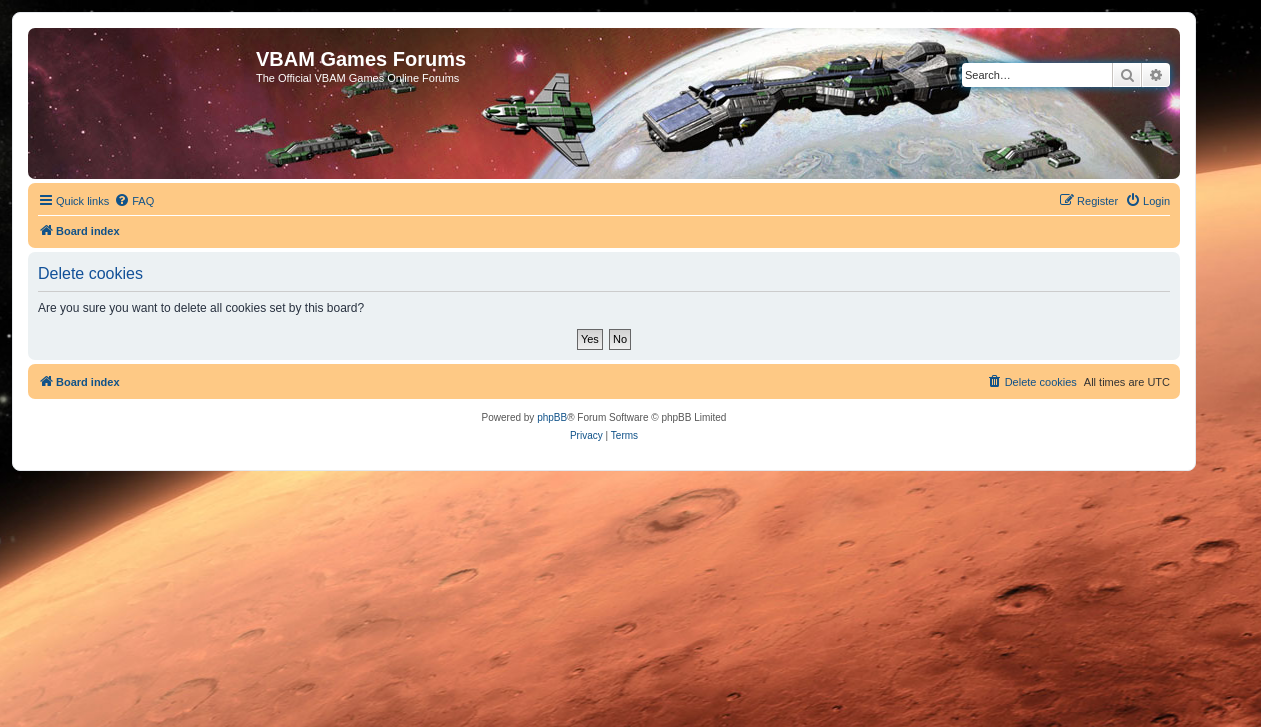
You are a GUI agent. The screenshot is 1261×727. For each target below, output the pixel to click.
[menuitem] (134, 201)
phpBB (552, 417)
